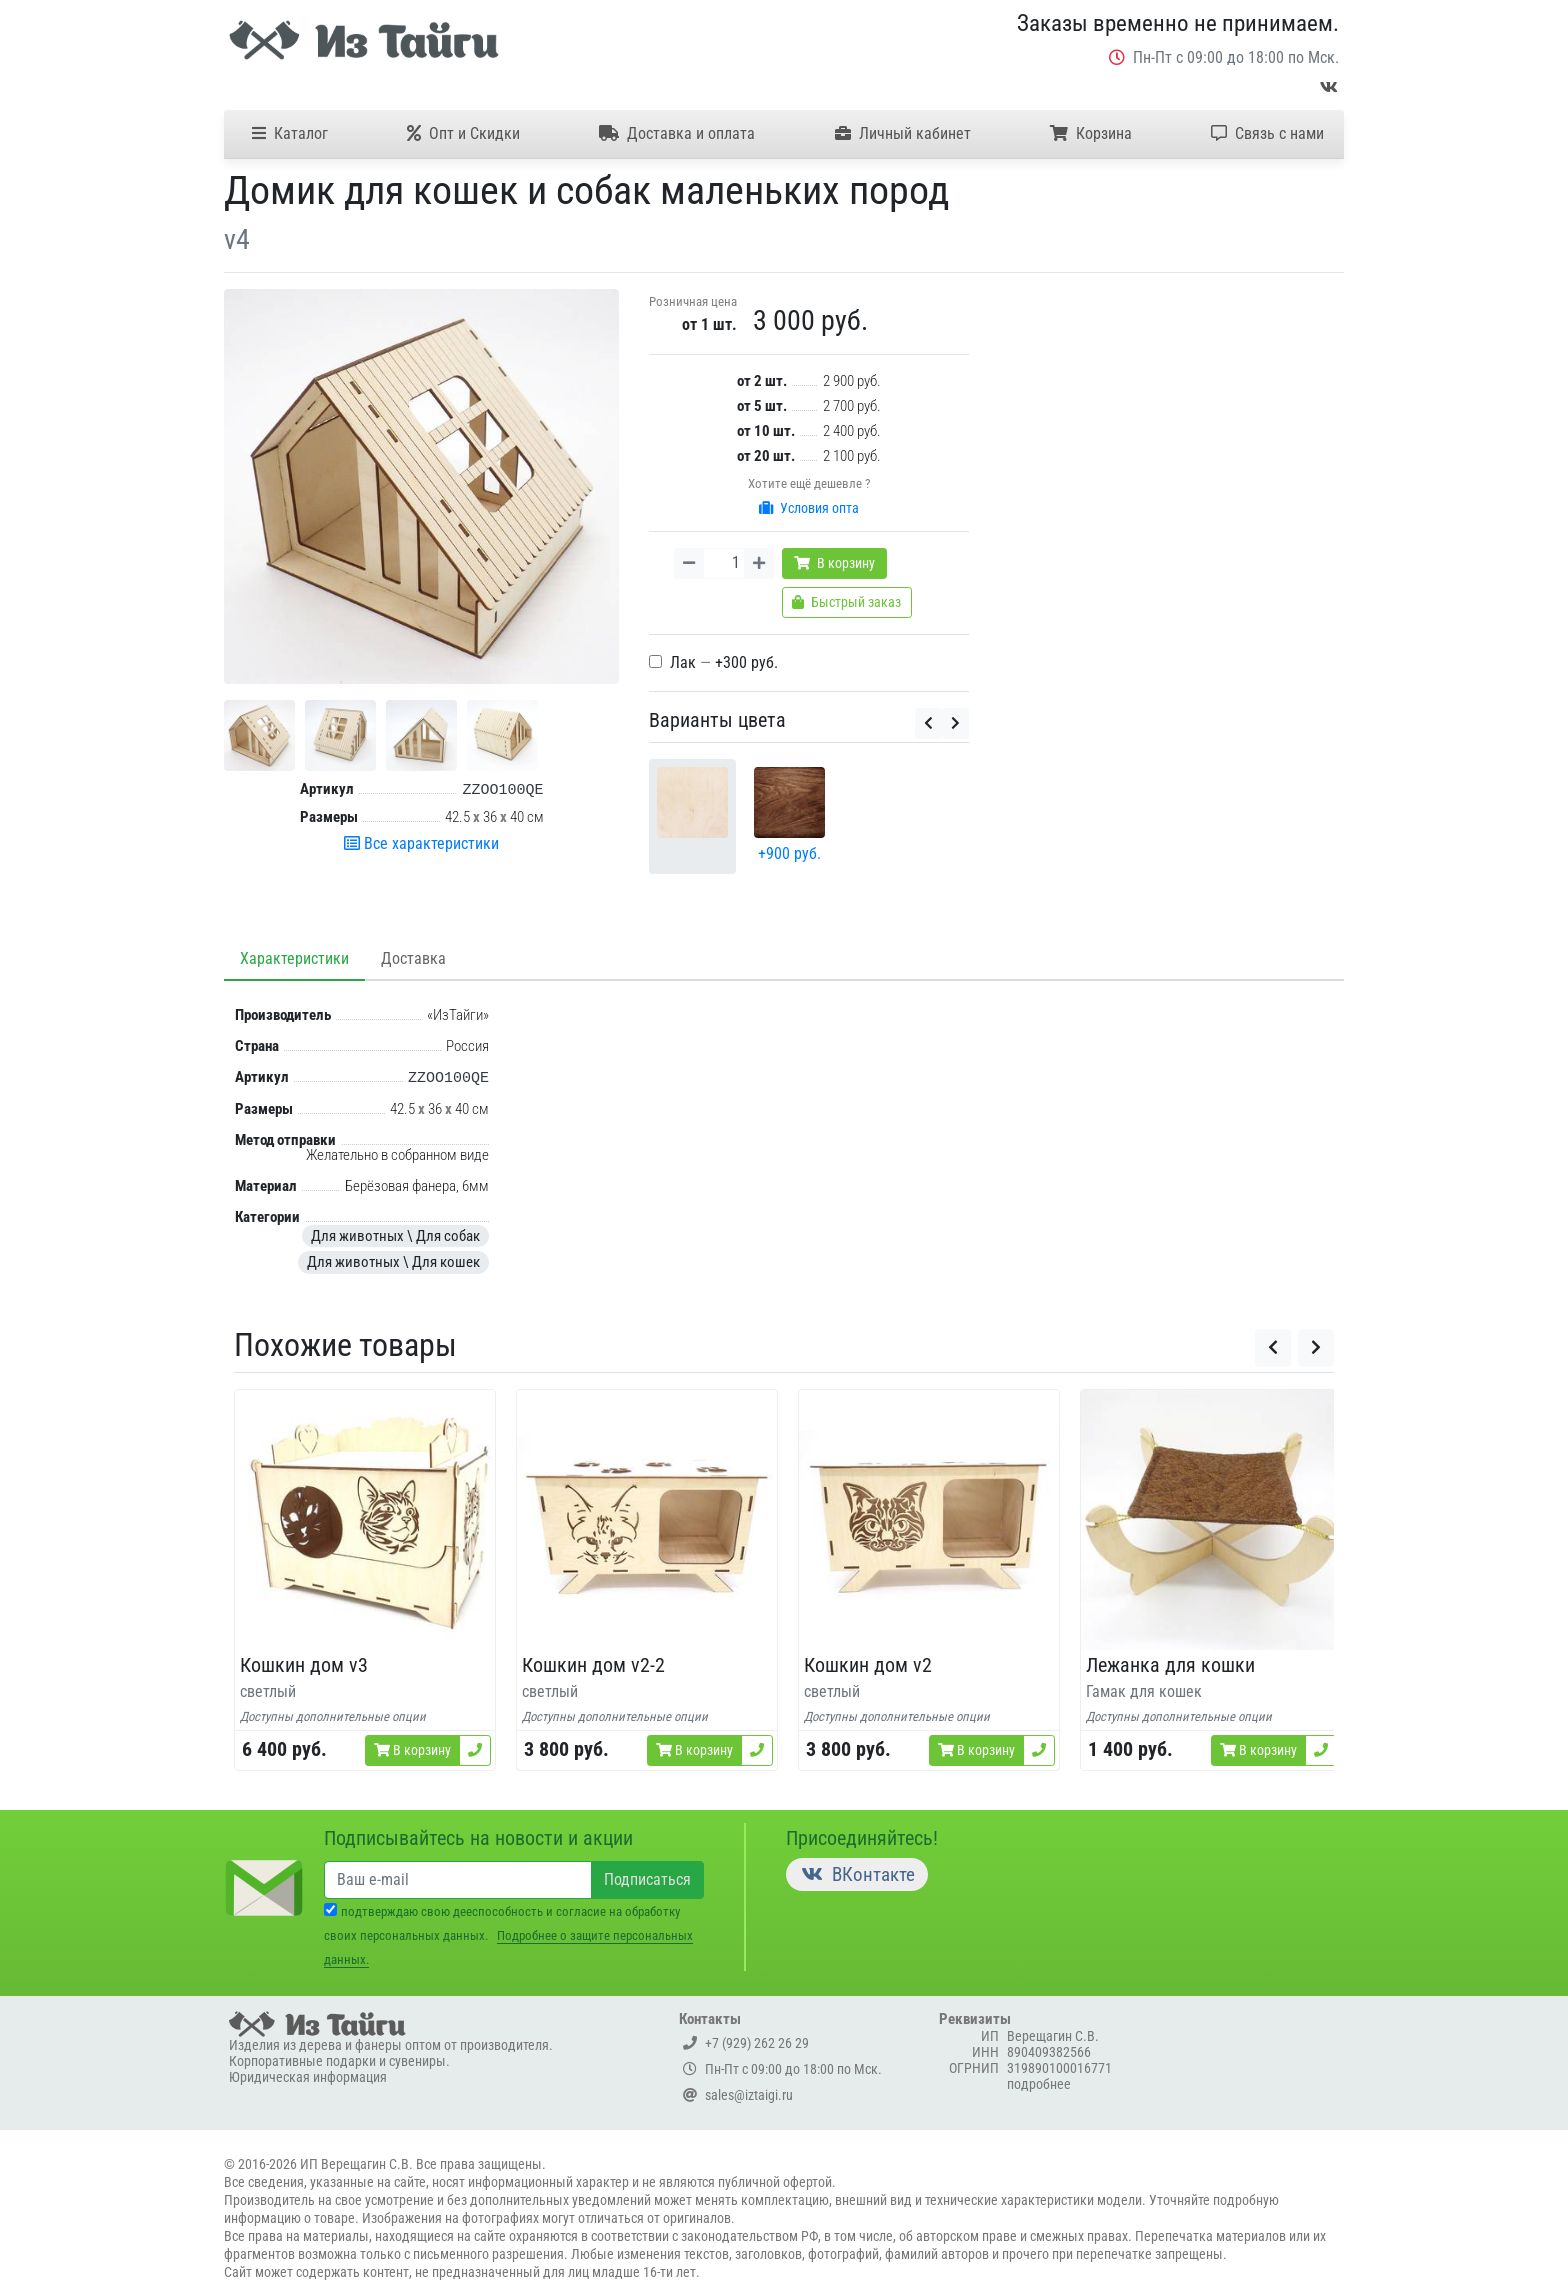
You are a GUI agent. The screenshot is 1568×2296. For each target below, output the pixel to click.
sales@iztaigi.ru (738, 2095)
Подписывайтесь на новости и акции (478, 1838)
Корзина (1091, 133)
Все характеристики (421, 843)
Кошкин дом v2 (868, 1665)
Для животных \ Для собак (395, 1236)
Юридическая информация (308, 2077)
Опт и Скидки (463, 133)
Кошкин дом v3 (304, 1665)
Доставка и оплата (677, 133)
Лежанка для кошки (1170, 1665)
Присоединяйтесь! (862, 1838)
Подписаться (647, 1879)
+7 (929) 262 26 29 (746, 2043)
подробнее (1039, 2084)
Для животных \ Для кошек (393, 1262)
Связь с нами (1267, 133)
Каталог (290, 133)
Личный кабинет (903, 133)
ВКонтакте (857, 1874)
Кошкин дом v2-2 (593, 1665)
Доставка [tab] (413, 958)
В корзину (834, 563)
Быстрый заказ (846, 602)
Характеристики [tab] (294, 958)
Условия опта (809, 508)
